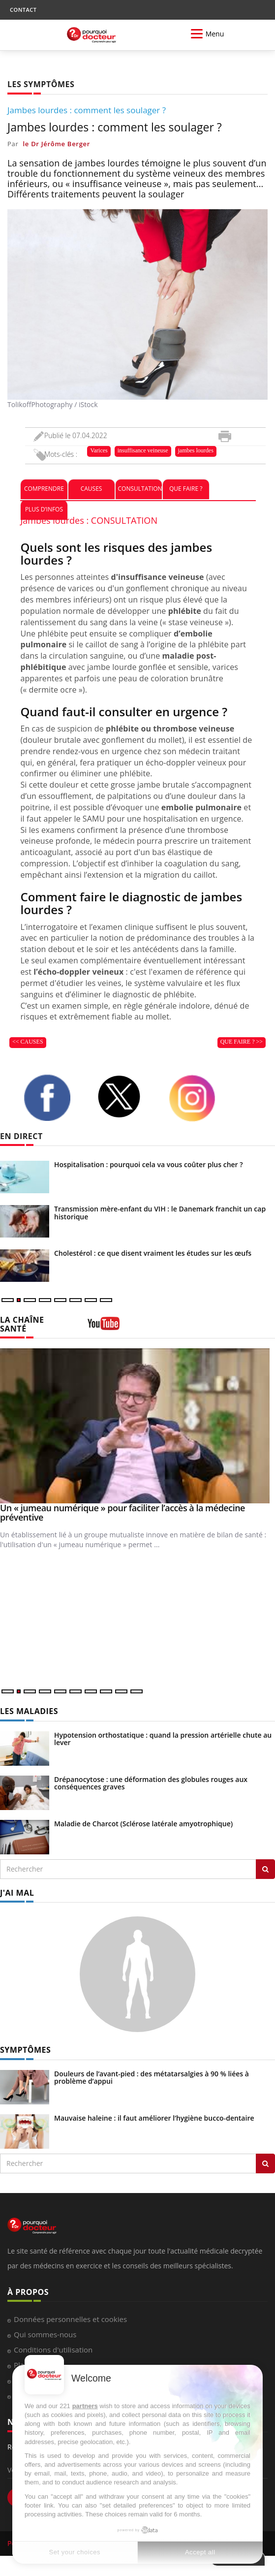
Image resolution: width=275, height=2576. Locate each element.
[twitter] (125, 1096)
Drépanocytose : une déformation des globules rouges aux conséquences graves (150, 1783)
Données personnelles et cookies (70, 2319)
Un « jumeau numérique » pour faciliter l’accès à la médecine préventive (122, 1513)
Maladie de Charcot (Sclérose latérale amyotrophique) (143, 1823)
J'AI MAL (17, 1892)
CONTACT (23, 9)
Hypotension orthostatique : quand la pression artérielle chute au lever (163, 1738)
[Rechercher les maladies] (265, 1869)
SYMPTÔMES (25, 2049)
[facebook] (53, 1098)
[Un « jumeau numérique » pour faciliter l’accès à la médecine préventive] (137, 1425)
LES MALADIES (29, 1711)
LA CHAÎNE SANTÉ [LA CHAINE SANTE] (22, 1324)
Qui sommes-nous (45, 2334)
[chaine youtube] (104, 1327)
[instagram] (198, 1098)
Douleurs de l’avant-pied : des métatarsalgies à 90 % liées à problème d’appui (151, 2077)
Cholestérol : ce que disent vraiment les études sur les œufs (152, 1253)
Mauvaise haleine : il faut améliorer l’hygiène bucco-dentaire (154, 2118)
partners (85, 2406)
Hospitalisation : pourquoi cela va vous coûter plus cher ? (148, 1164)
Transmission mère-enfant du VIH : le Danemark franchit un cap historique (160, 1212)
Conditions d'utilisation (53, 2349)
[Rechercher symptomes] (265, 2163)
